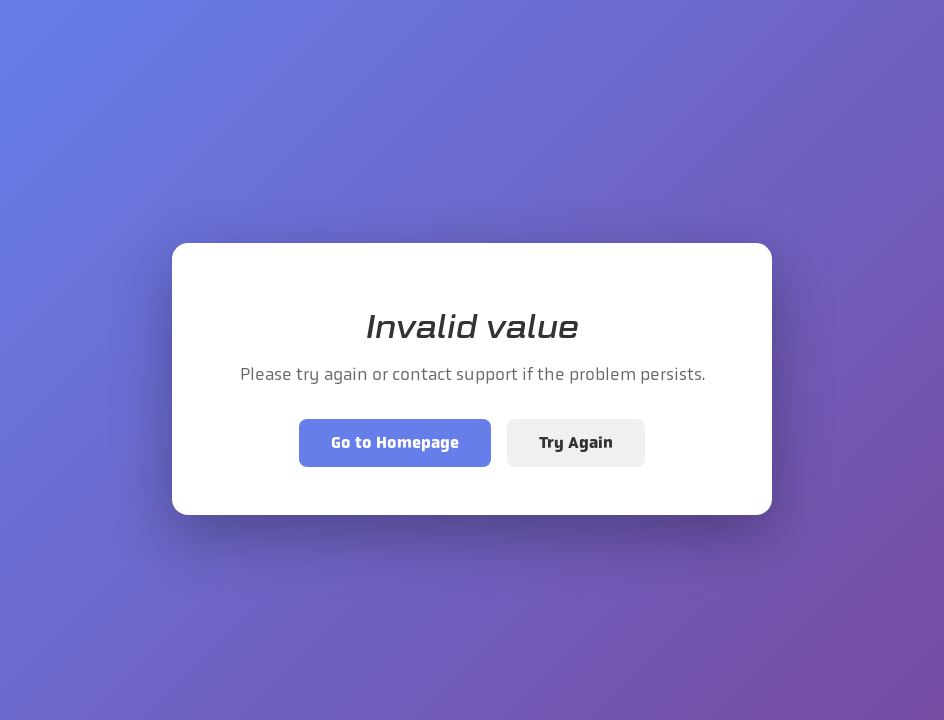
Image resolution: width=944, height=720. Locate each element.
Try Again (576, 442)
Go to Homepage (395, 442)
